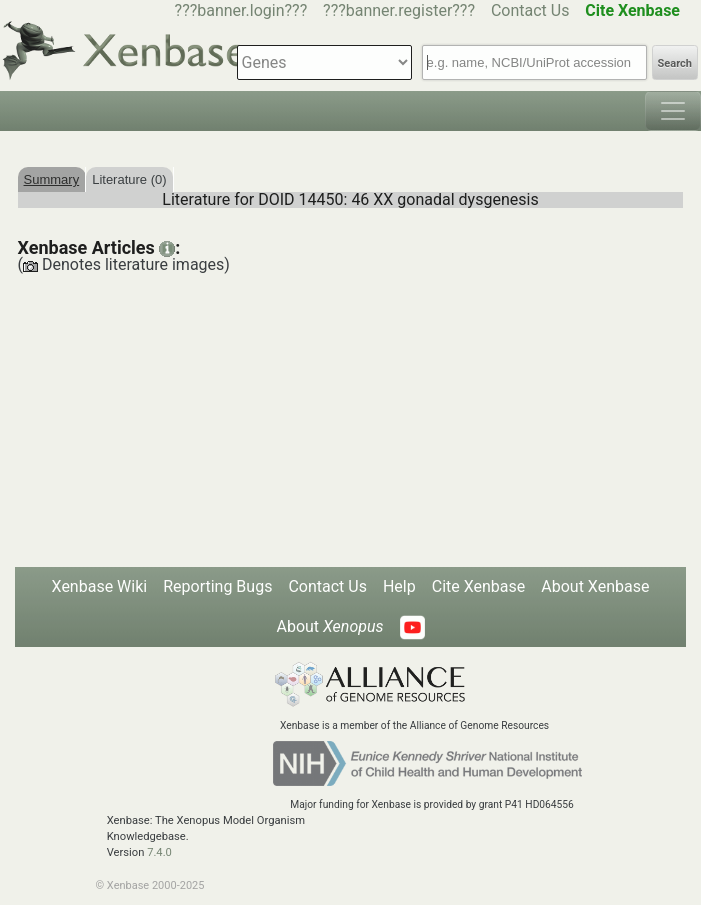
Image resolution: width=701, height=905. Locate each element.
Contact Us (530, 10)
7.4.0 (159, 852)
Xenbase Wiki (100, 586)
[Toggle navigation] (673, 111)
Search (675, 63)
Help (399, 586)
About (329, 626)
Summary (52, 179)
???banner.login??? (241, 10)
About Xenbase (595, 586)
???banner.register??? (399, 10)
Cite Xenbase (479, 586)
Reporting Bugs (217, 586)
